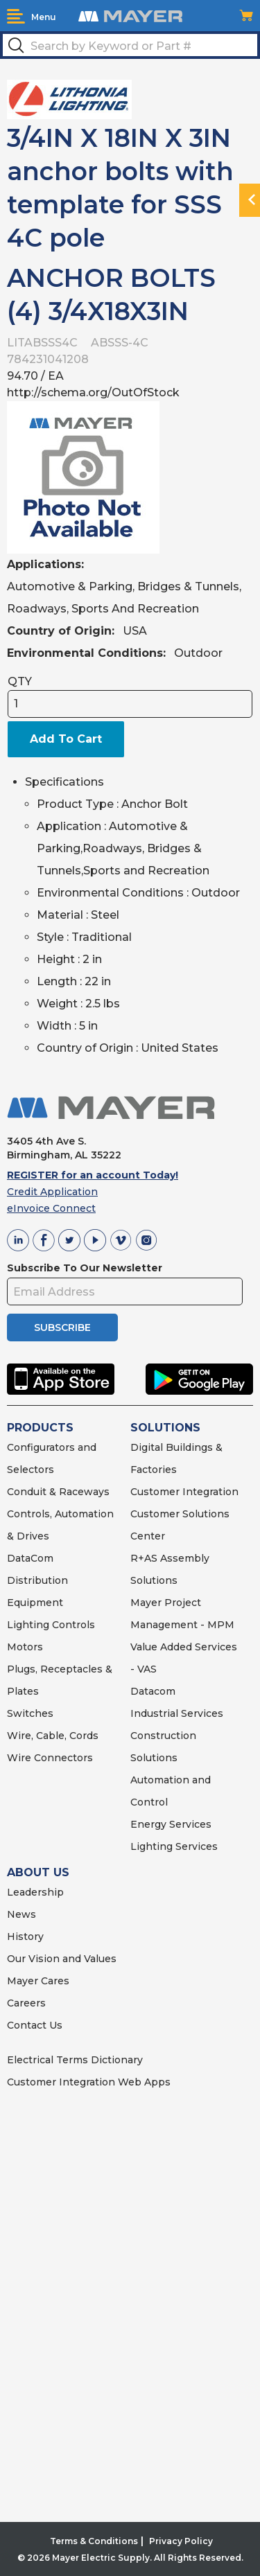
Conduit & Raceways (58, 1491)
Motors (25, 1647)
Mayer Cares (38, 1981)
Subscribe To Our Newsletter (84, 1268)
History (25, 1936)
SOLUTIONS (165, 1427)
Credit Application (52, 1191)
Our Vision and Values (61, 1958)
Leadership (35, 1892)
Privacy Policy (181, 2541)
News (21, 1914)
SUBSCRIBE (62, 1327)
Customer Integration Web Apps (89, 2082)
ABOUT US (38, 1872)
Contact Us (34, 2025)
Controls (72, 1624)
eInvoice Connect (51, 1208)
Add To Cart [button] (66, 739)
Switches (30, 1713)
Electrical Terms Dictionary (75, 2060)
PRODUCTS (40, 1427)
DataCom (30, 1558)
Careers (26, 2003)
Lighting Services (174, 1846)
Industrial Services (176, 1713)
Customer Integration (184, 1491)
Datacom (152, 1691)
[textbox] (130, 45)
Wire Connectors (50, 1758)
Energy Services (170, 1824)
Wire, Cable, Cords (52, 1735)
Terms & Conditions (94, 2541)
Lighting (28, 1624)
